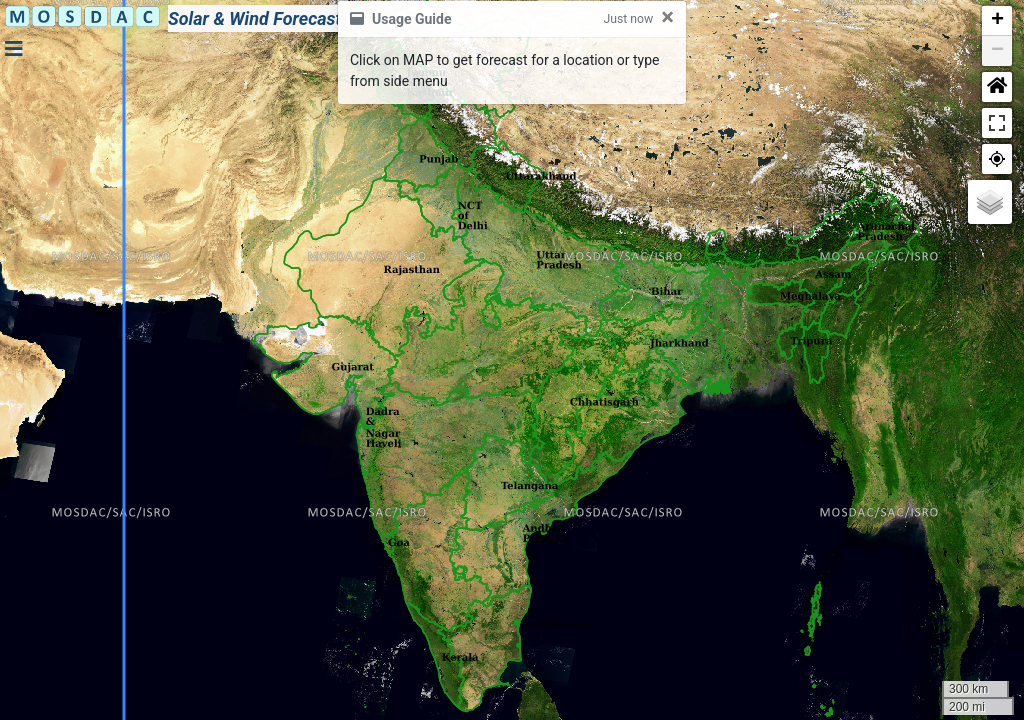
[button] (997, 21)
